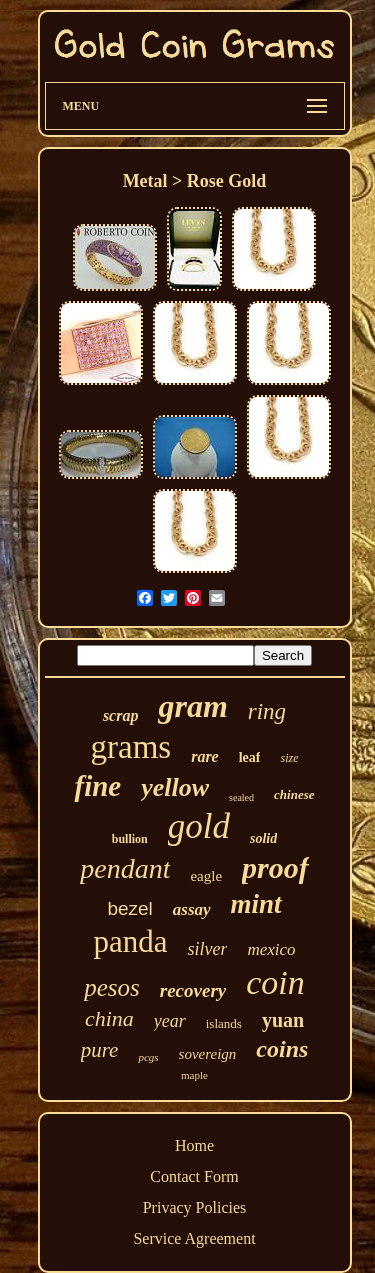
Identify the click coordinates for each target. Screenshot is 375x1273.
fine (97, 786)
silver (207, 949)
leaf (250, 757)
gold (199, 826)
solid (263, 838)
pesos (112, 987)
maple (194, 1075)
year (170, 1021)
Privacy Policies (195, 1207)
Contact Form (194, 1176)
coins (282, 1049)
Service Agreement (194, 1238)
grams (131, 747)
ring (267, 711)
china (109, 1018)
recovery (193, 990)
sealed (241, 797)
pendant (125, 868)
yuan (283, 1020)
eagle (206, 876)
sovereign (208, 1054)
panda (130, 941)
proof (275, 867)
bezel (129, 908)
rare (205, 756)
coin (275, 982)
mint (256, 904)
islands (224, 1023)
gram (192, 706)
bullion (130, 839)
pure (100, 1050)
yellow (175, 787)
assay (192, 909)
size (289, 758)
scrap (121, 715)
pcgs (148, 1057)
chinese (294, 794)
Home (194, 1145)
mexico (271, 949)
